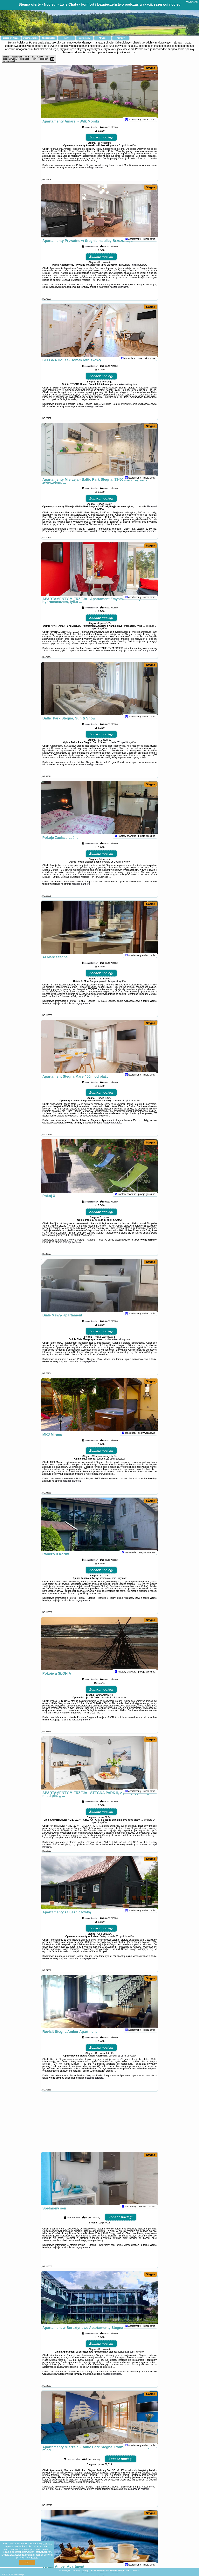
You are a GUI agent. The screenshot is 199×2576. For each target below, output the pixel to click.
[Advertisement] (99, 2123)
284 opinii (152, 511)
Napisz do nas (133, 2570)
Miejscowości (48, 38)
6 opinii (122, 150)
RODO (34, 2557)
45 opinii (112, 1583)
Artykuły (121, 38)
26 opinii (130, 2356)
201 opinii (122, 747)
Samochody (84, 38)
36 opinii (120, 1941)
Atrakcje (102, 38)
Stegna (150, 68)
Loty (66, 38)
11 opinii (108, 1225)
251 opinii (116, 866)
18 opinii (122, 2060)
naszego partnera (94, 172)
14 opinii (112, 986)
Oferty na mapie (30, 38)
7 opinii (134, 269)
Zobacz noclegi (101, 142)
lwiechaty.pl (192, 1)
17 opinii (125, 1105)
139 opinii (110, 1463)
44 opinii (123, 389)
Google (47, 2543)
